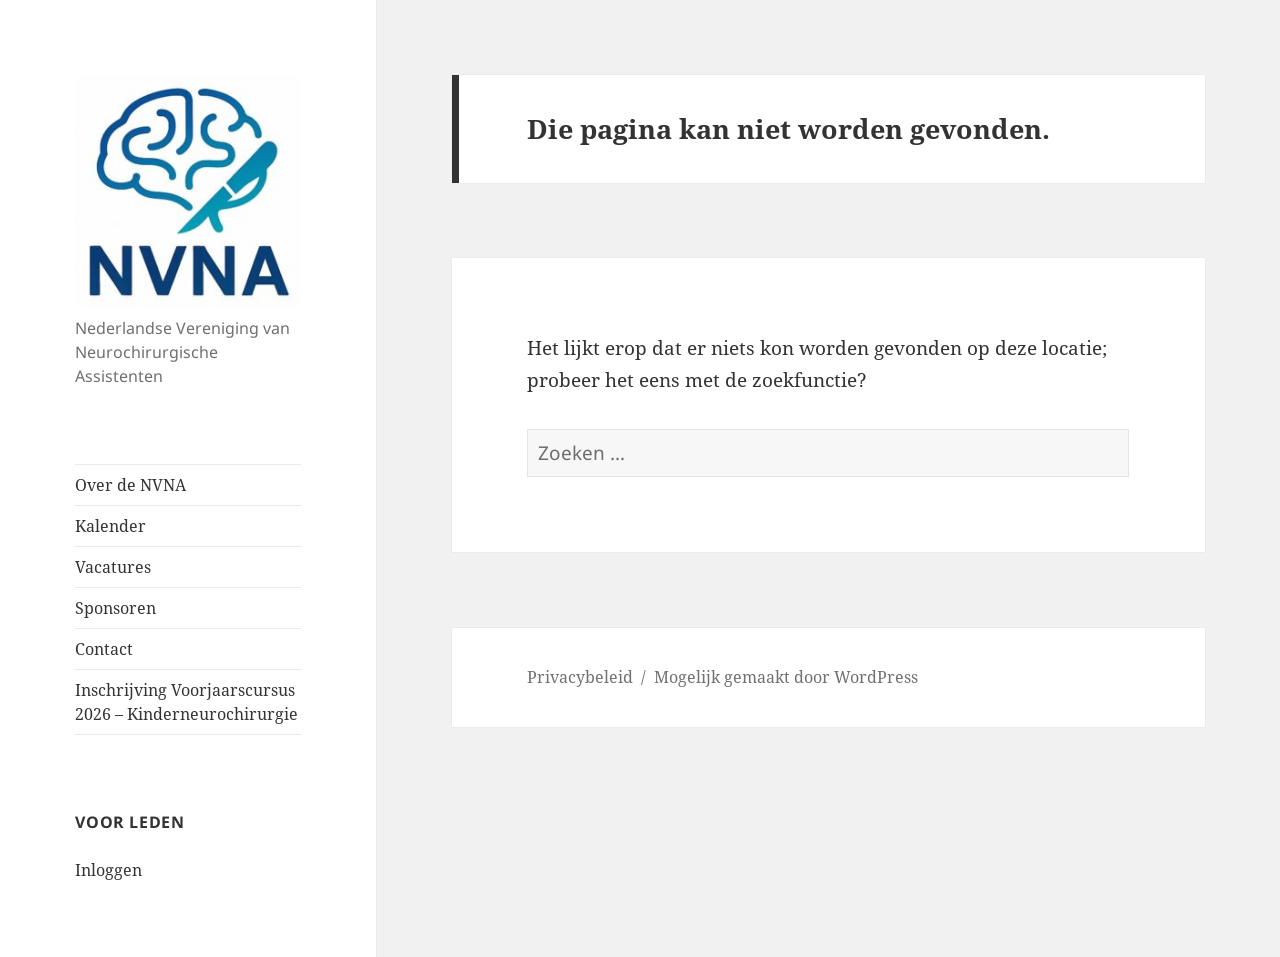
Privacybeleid (580, 677)
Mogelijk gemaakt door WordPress (786, 677)
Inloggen (108, 870)
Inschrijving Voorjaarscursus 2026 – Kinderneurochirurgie (186, 702)
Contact (104, 649)
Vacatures (113, 567)
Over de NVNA (130, 485)
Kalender (110, 526)
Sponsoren (115, 608)
